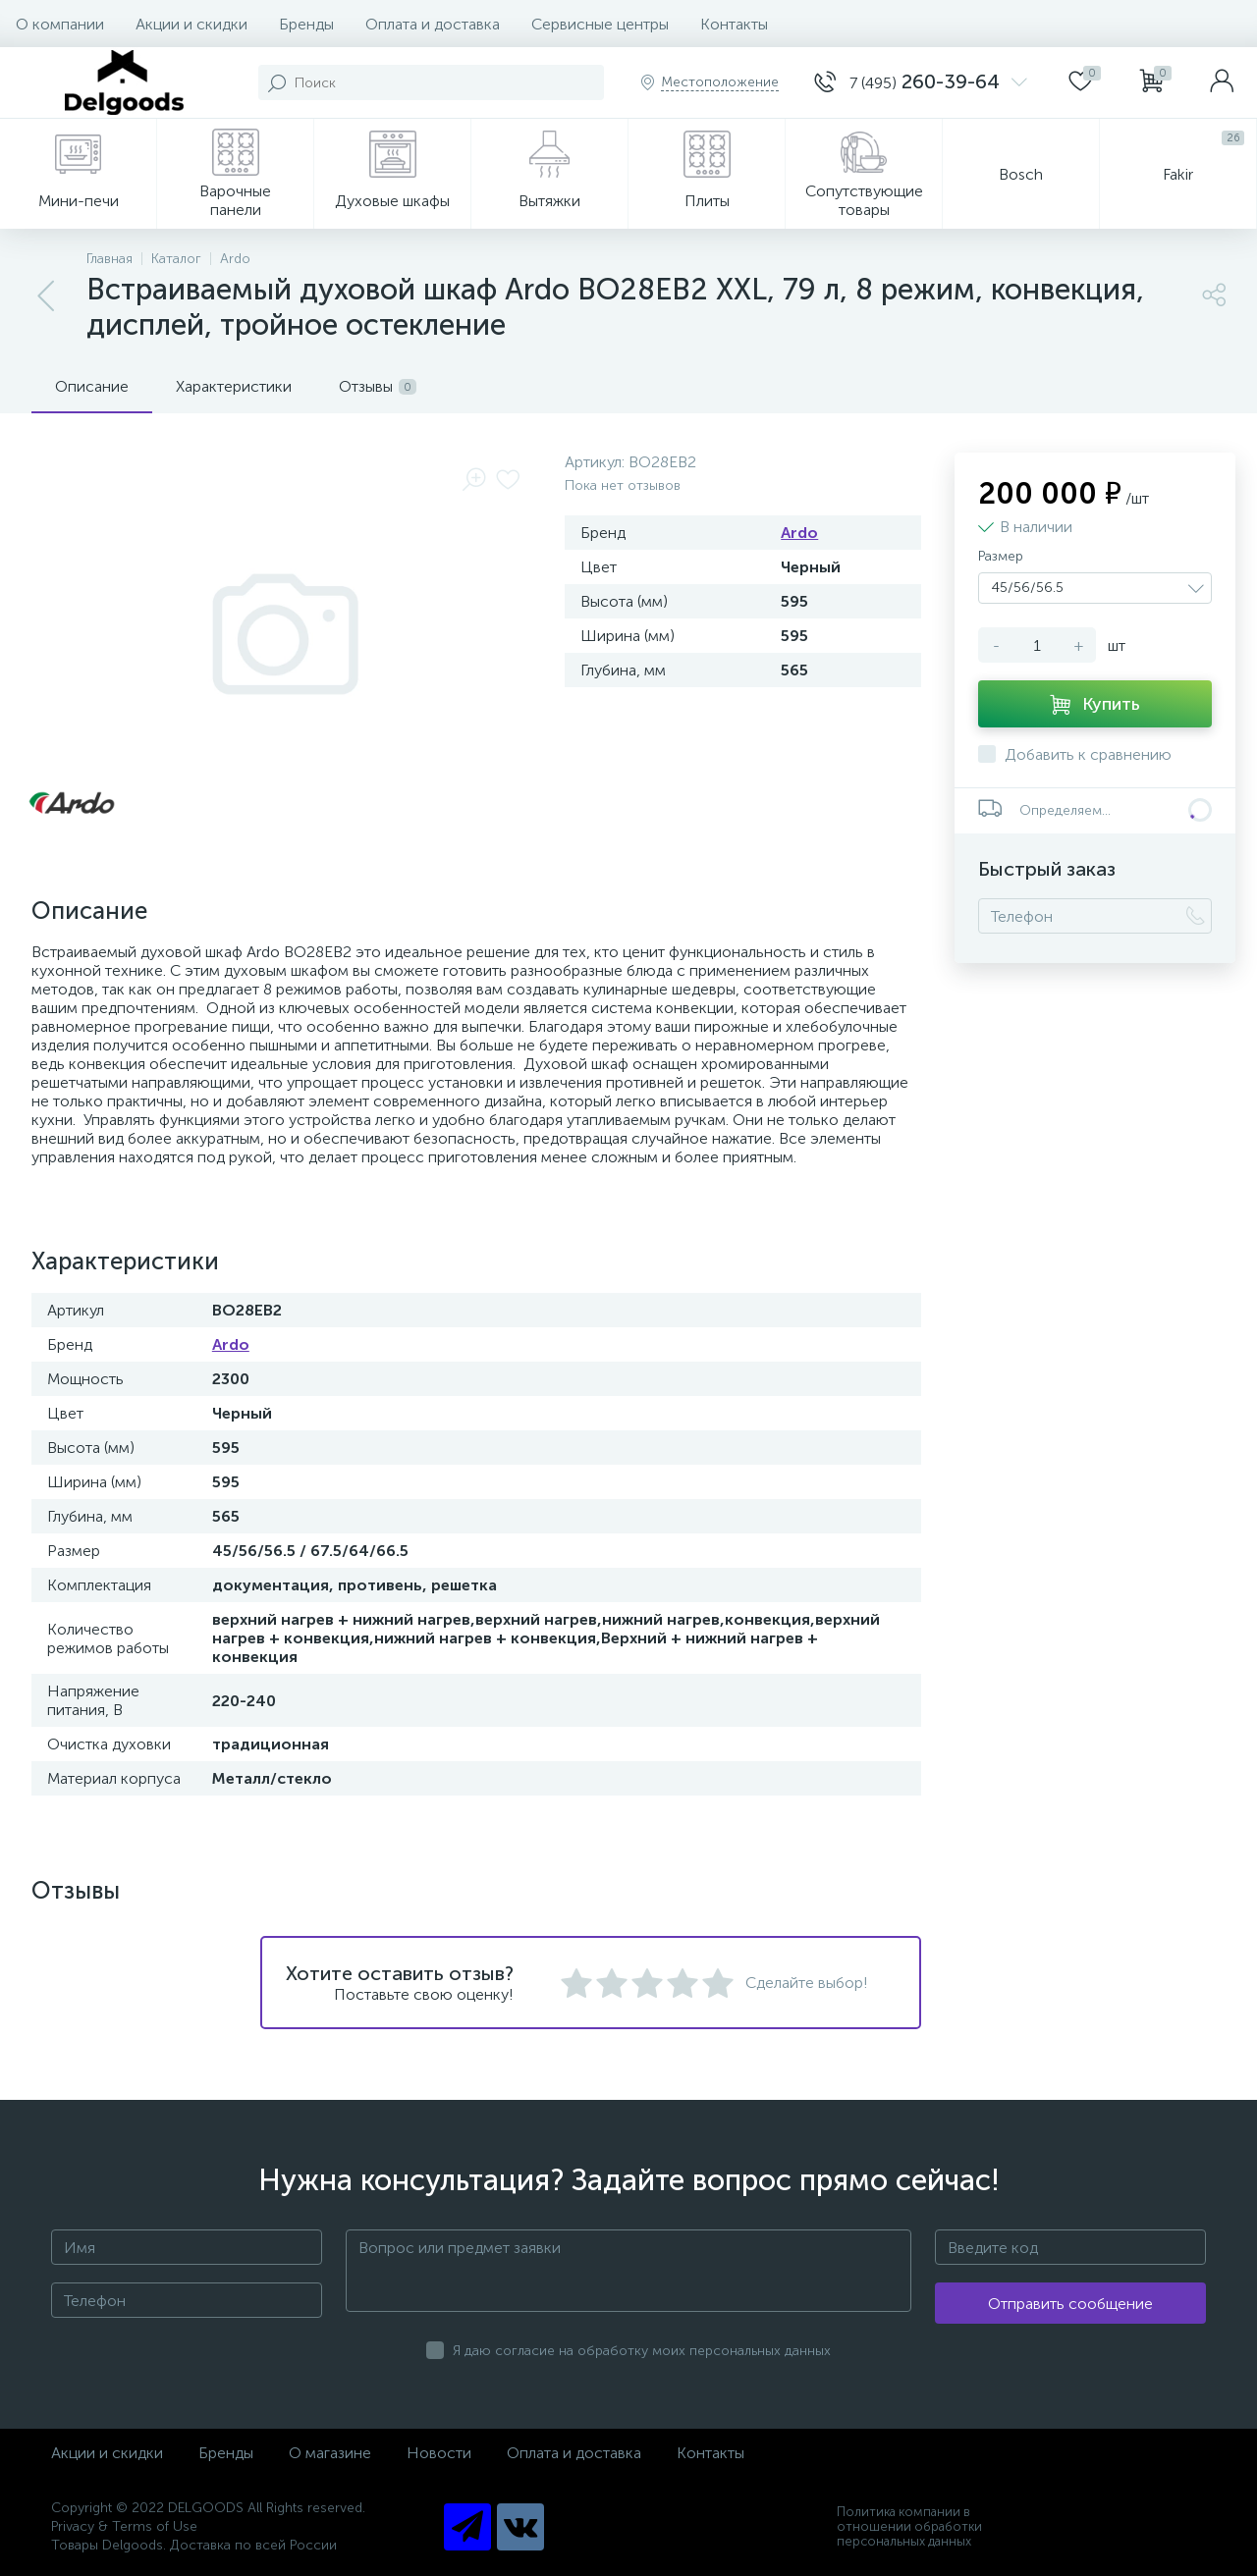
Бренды (306, 24)
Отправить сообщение (1070, 2303)
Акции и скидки (191, 24)
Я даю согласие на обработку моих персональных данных (642, 2350)
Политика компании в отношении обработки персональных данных (909, 2526)
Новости (439, 2452)
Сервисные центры (600, 24)
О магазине (330, 2452)
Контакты (734, 24)
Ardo (799, 532)
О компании (60, 24)
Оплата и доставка (432, 24)
